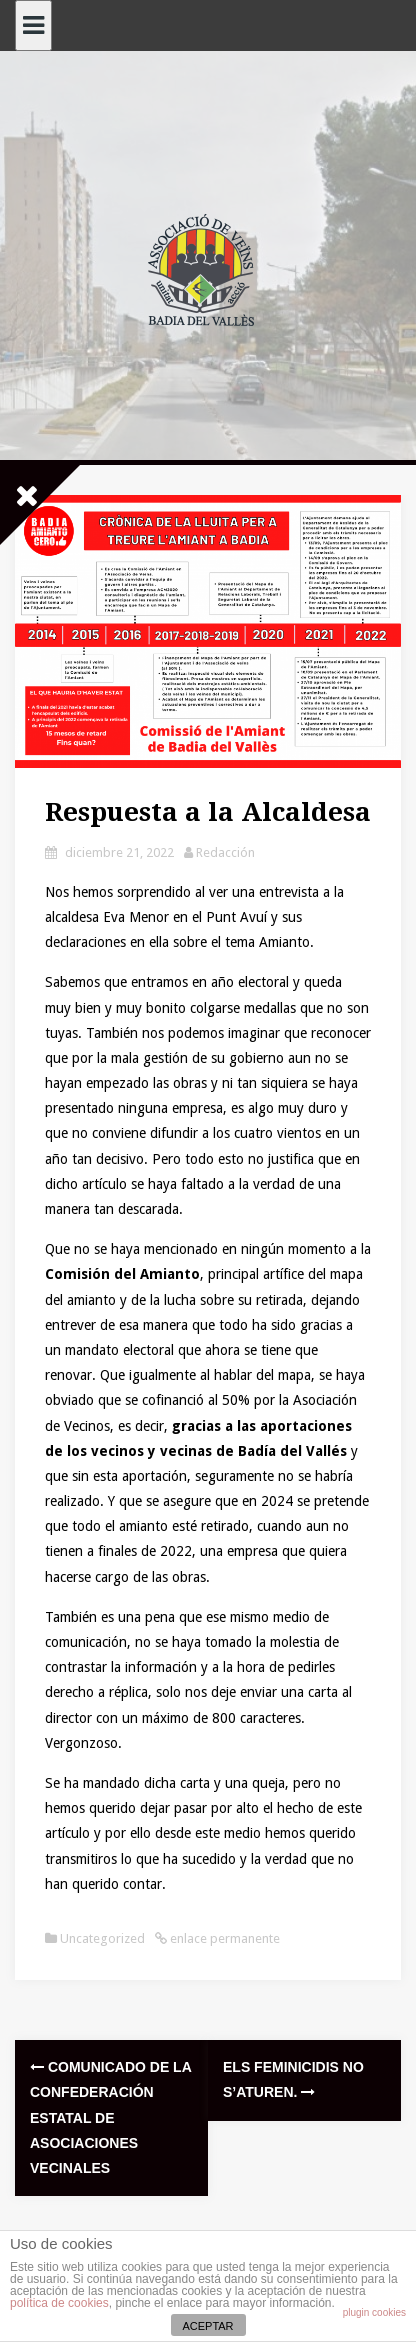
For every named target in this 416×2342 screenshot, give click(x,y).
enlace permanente (223, 1938)
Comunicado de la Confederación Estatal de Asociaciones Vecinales (110, 2117)
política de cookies (59, 2303)
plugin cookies (374, 2312)
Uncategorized (102, 1938)
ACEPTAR (207, 2326)
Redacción (225, 852)
